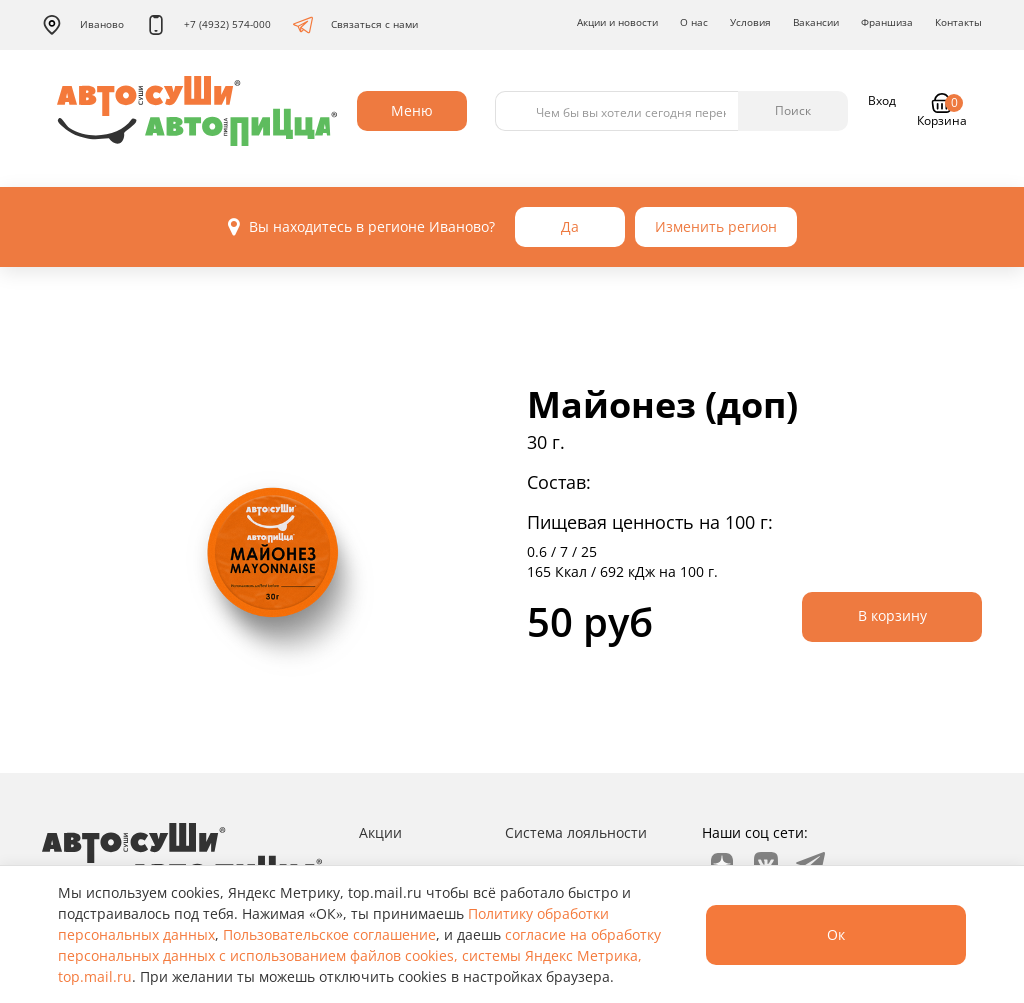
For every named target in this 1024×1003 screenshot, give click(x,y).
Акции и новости (617, 22)
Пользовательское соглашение (329, 934)
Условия (750, 22)
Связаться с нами (355, 25)
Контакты (958, 22)
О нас (694, 22)
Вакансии (816, 22)
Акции (380, 832)
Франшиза (887, 22)
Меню (412, 110)
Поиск (793, 110)
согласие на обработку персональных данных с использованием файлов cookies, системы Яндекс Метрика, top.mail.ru (359, 955)
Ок (836, 934)
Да (570, 226)
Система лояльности (576, 832)
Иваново (83, 25)
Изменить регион (716, 226)
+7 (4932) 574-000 (208, 25)
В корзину (892, 615)
